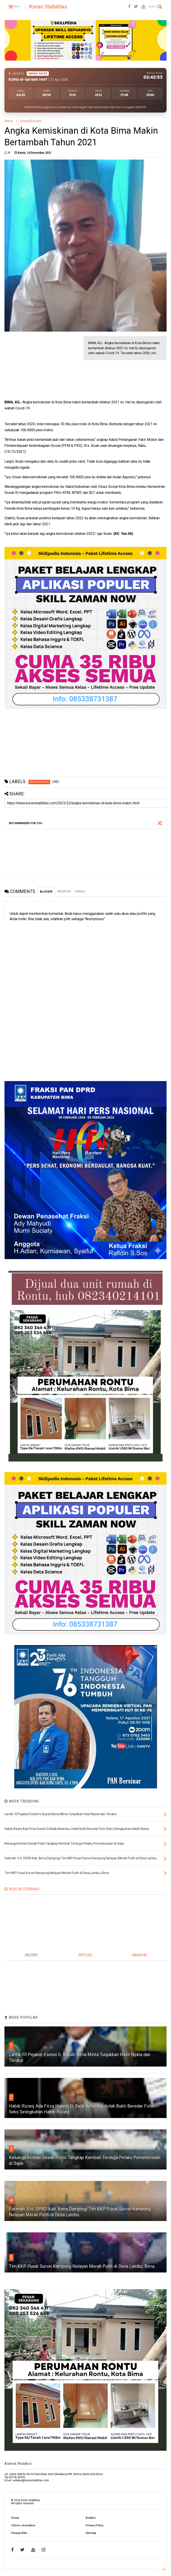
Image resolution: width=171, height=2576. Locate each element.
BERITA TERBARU (22, 1889)
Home (8, 121)
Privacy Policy (94, 2525)
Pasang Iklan (19, 2533)
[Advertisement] (37, 364)
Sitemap (91, 2533)
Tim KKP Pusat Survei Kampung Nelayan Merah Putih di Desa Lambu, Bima (82, 2266)
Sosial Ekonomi (31, 121)
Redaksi (91, 2517)
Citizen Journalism (23, 2525)
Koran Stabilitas (48, 7)
